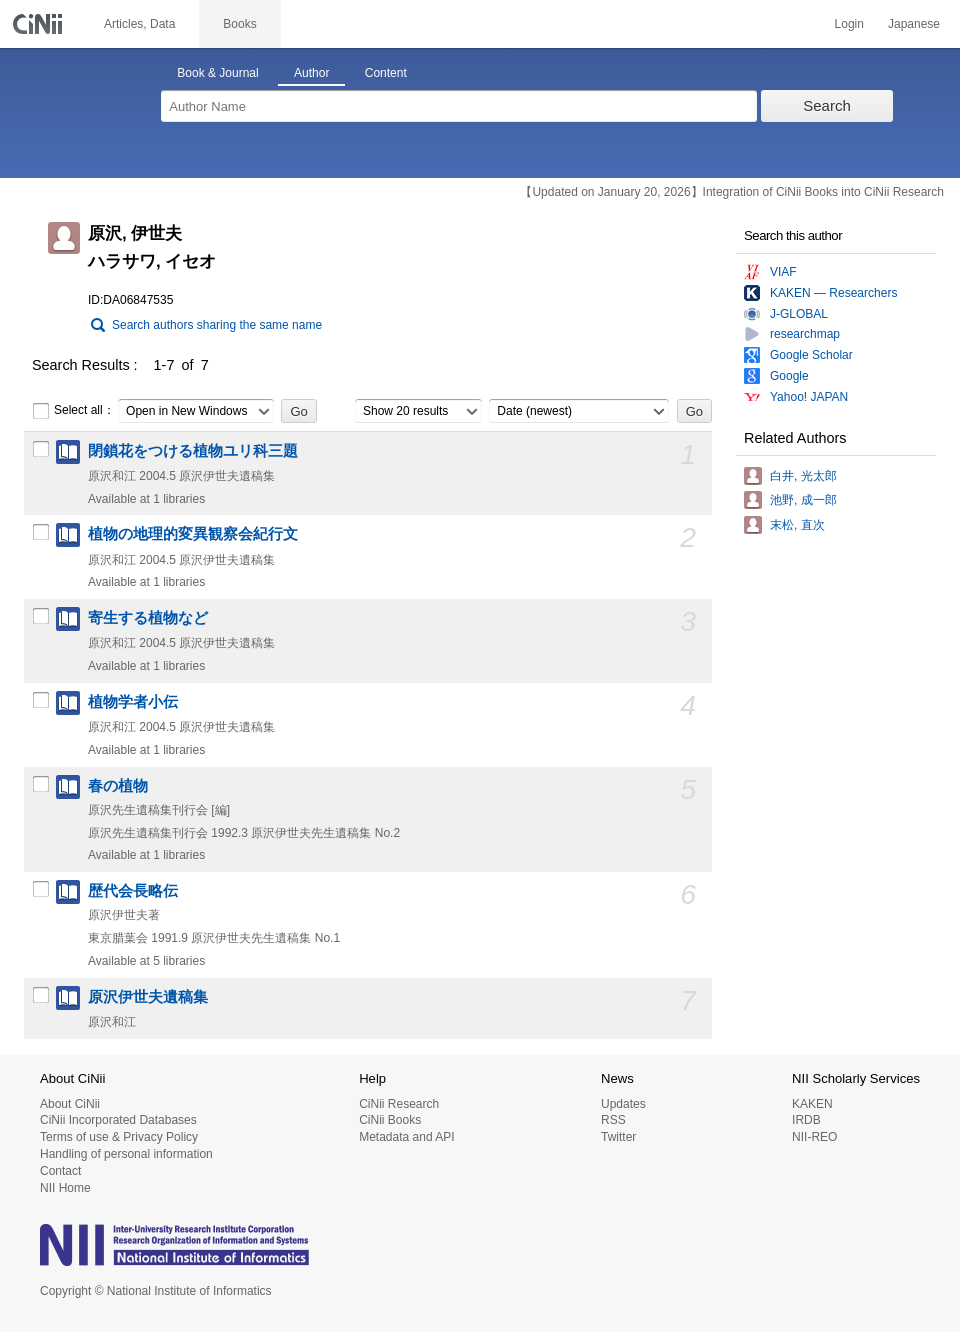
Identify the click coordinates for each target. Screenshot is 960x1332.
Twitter (618, 1137)
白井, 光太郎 (803, 476)
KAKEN (812, 1104)
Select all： (73, 411)
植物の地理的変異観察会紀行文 (193, 534)
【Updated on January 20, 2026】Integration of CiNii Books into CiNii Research (732, 192)
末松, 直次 (797, 525)
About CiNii (70, 1104)
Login (849, 24)
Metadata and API (406, 1137)
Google (789, 376)
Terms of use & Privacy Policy (119, 1137)
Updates (623, 1104)
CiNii (40, 24)
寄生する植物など (148, 618)
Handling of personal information (126, 1154)
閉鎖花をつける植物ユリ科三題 (193, 451)
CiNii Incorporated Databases (118, 1120)
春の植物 (118, 786)
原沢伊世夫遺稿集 (148, 997)
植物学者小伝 (133, 702)
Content (386, 73)
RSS (613, 1120)
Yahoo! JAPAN (809, 397)
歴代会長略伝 (133, 891)
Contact (60, 1171)
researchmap (805, 334)
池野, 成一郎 (803, 500)
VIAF (783, 272)
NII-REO (814, 1137)
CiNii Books (390, 1120)
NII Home (65, 1188)
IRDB (806, 1120)
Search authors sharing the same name (217, 325)
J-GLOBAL (799, 314)
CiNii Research (399, 1104)
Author (311, 73)
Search (827, 105)
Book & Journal (217, 73)
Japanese (914, 24)
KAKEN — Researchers (833, 293)
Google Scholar (811, 355)
